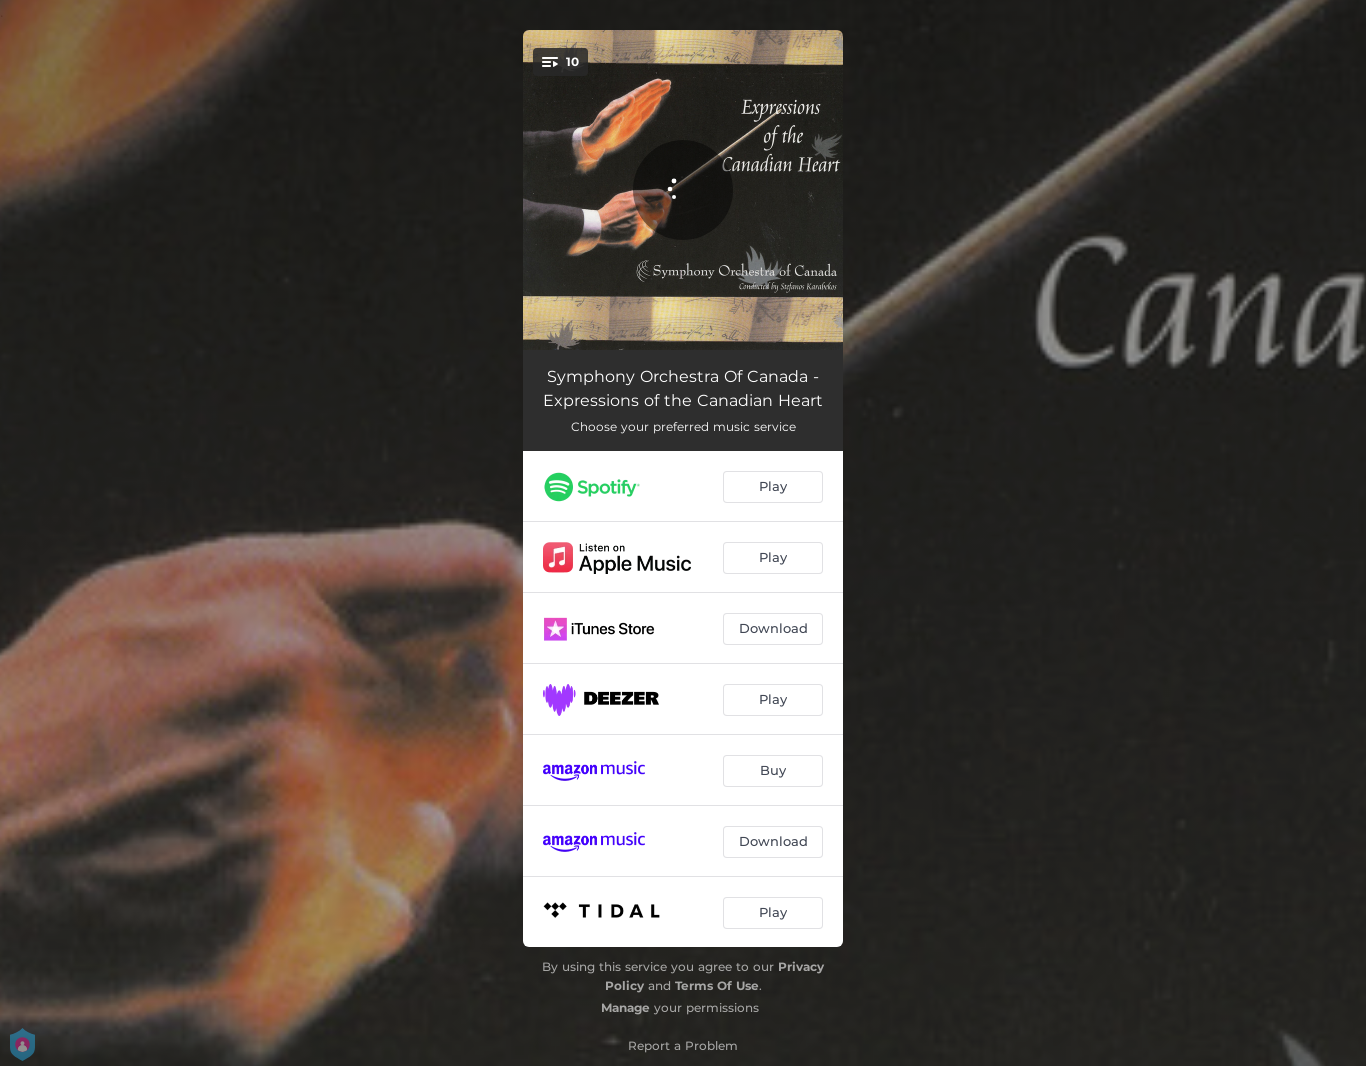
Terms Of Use (717, 985)
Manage (625, 1007)
